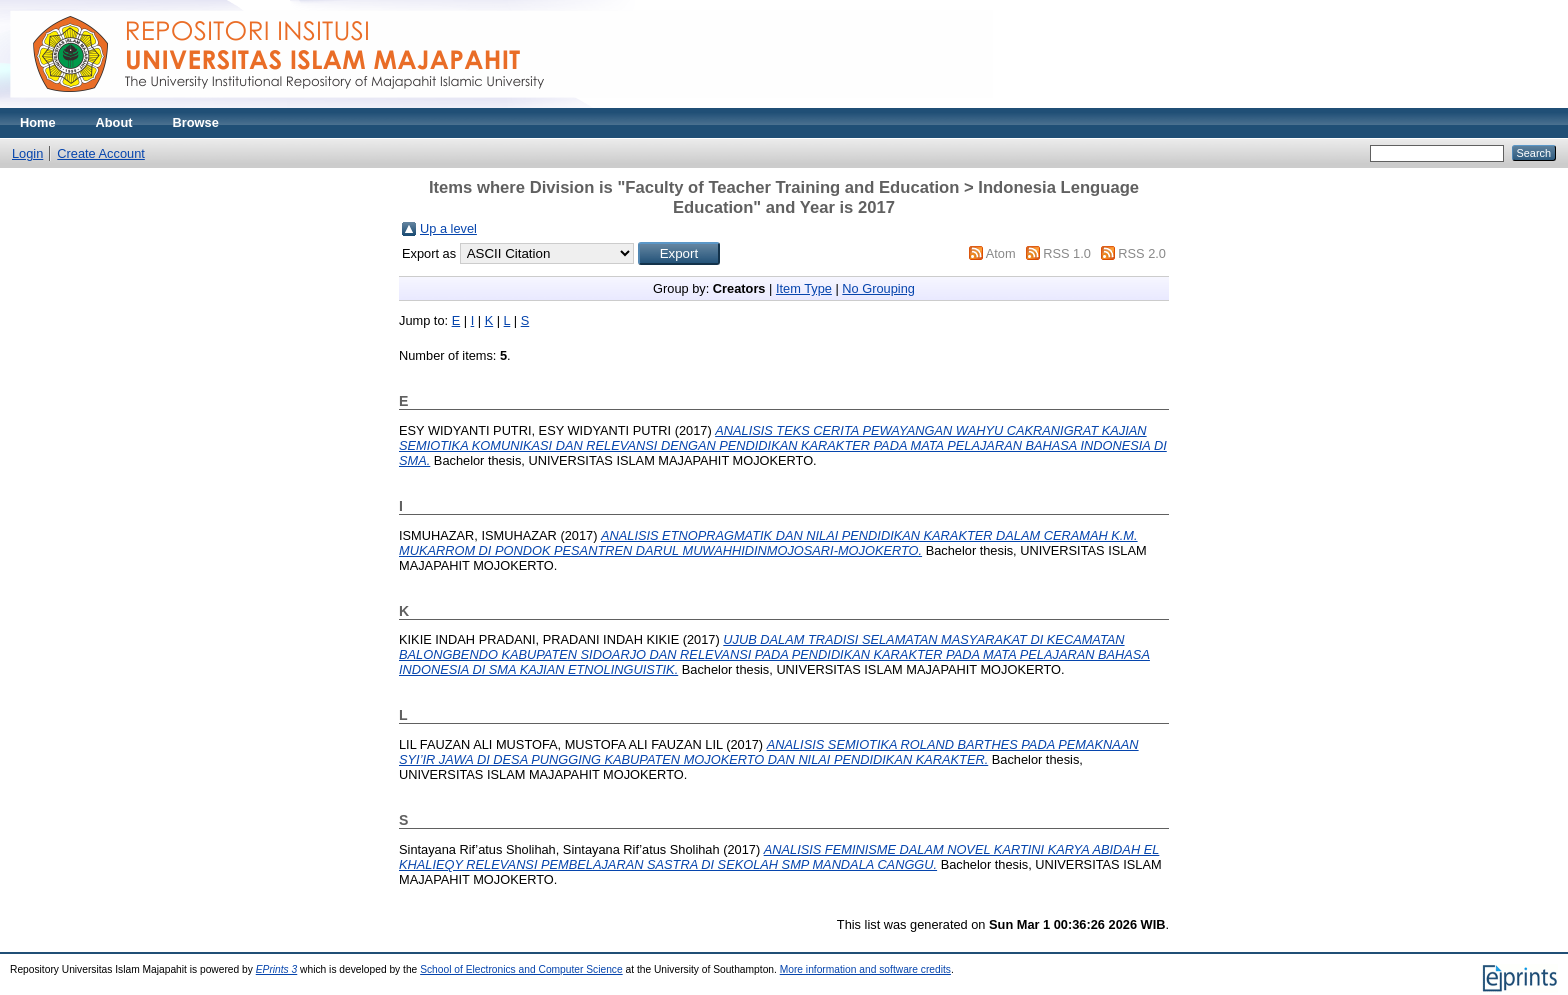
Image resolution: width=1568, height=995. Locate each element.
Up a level (448, 228)
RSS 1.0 (1067, 253)
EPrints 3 (277, 969)
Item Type (804, 288)
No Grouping (878, 288)
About (114, 122)
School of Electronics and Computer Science (521, 969)
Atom (1001, 253)
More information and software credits (865, 969)
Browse (196, 122)
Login (27, 153)
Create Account (101, 153)
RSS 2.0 (1142, 253)
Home (38, 122)
